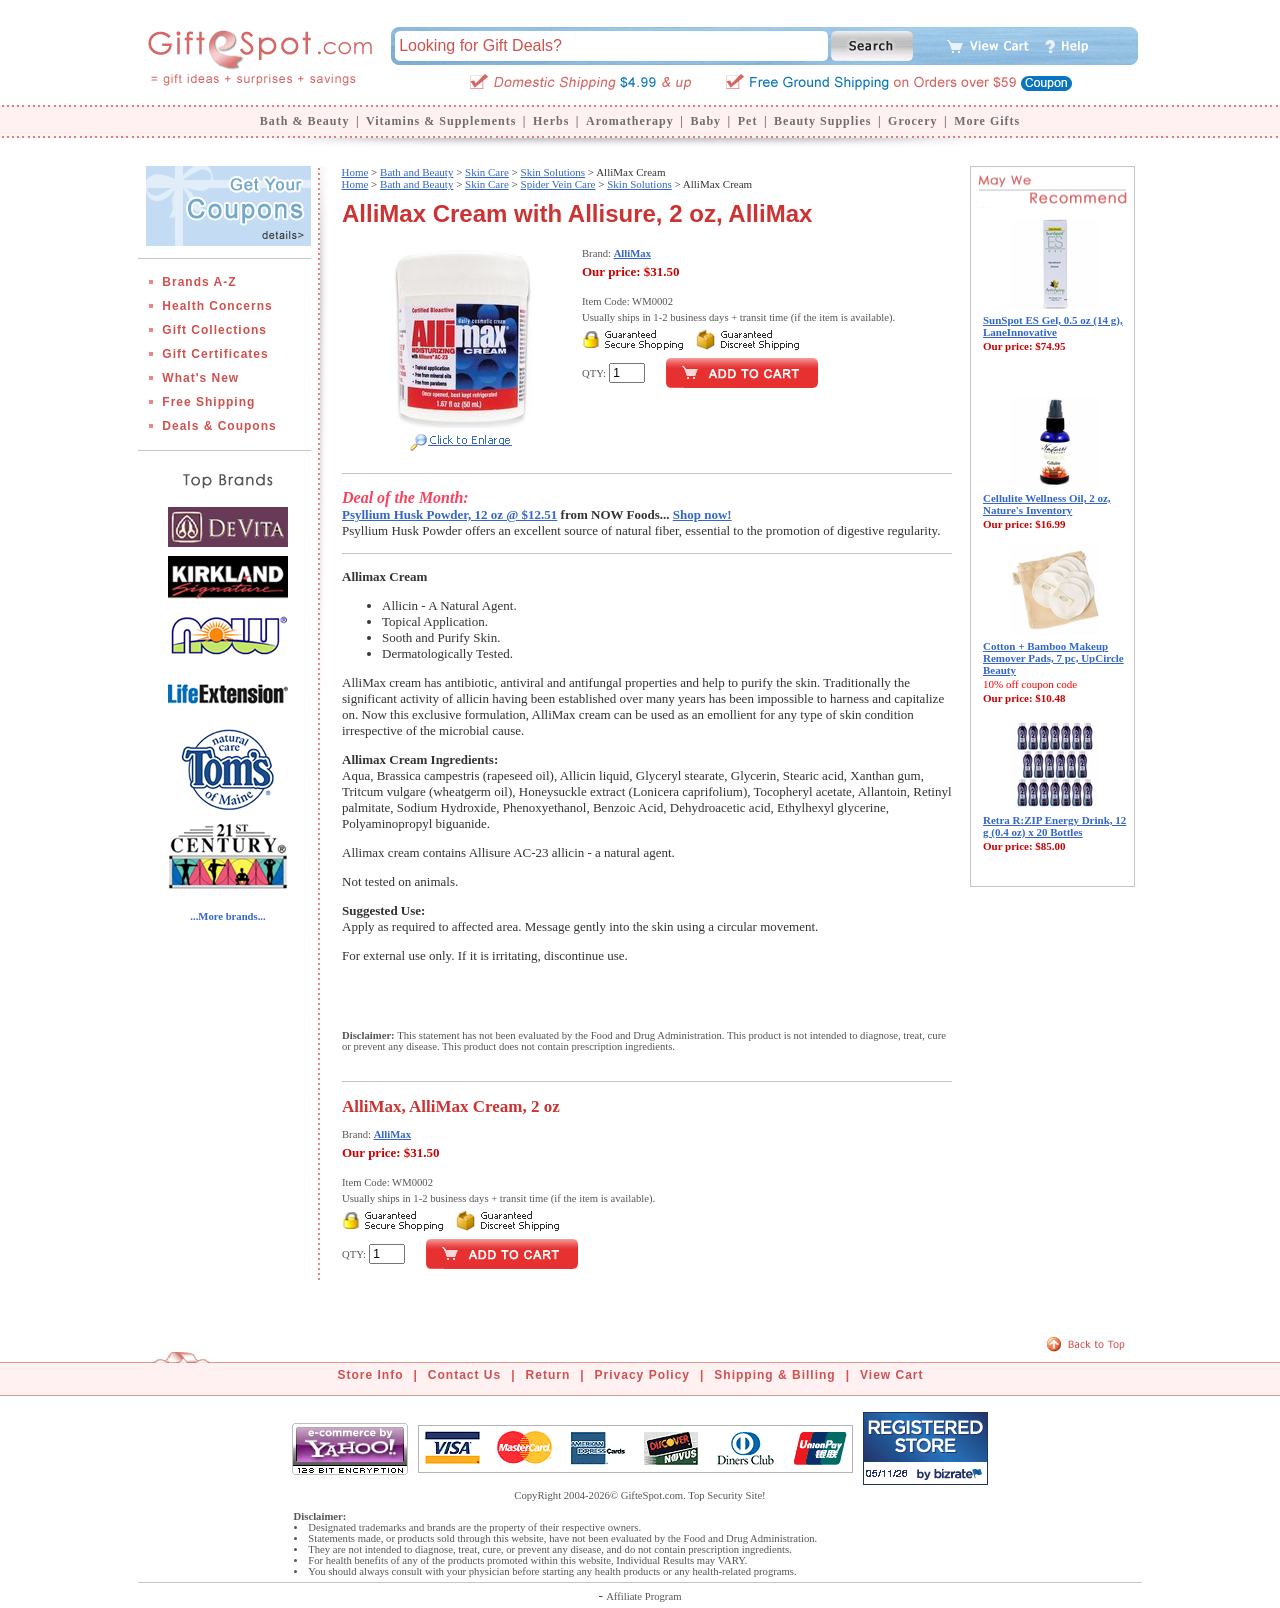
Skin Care (487, 172)
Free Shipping (208, 402)
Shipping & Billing (774, 1375)
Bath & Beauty (305, 121)
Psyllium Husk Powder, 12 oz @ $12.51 (449, 514)
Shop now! (702, 514)
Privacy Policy (642, 1375)
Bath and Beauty (416, 172)
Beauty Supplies (822, 121)
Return (548, 1375)
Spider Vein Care (558, 184)
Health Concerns (217, 306)
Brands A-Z (199, 282)
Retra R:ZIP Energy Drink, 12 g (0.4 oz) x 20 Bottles (1054, 826)
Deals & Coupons (219, 426)
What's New (200, 378)
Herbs (551, 121)
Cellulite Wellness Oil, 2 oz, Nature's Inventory (1047, 504)
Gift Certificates (215, 354)
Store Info (371, 1375)
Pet (748, 121)
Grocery (912, 121)
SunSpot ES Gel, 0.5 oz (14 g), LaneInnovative (1053, 326)
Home (354, 172)
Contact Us (464, 1375)
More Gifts (987, 121)
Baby (705, 121)
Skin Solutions (553, 172)
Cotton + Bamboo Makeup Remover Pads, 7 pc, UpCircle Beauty (1053, 658)
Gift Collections (214, 330)
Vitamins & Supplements (441, 121)
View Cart (891, 1375)
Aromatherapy (630, 121)
